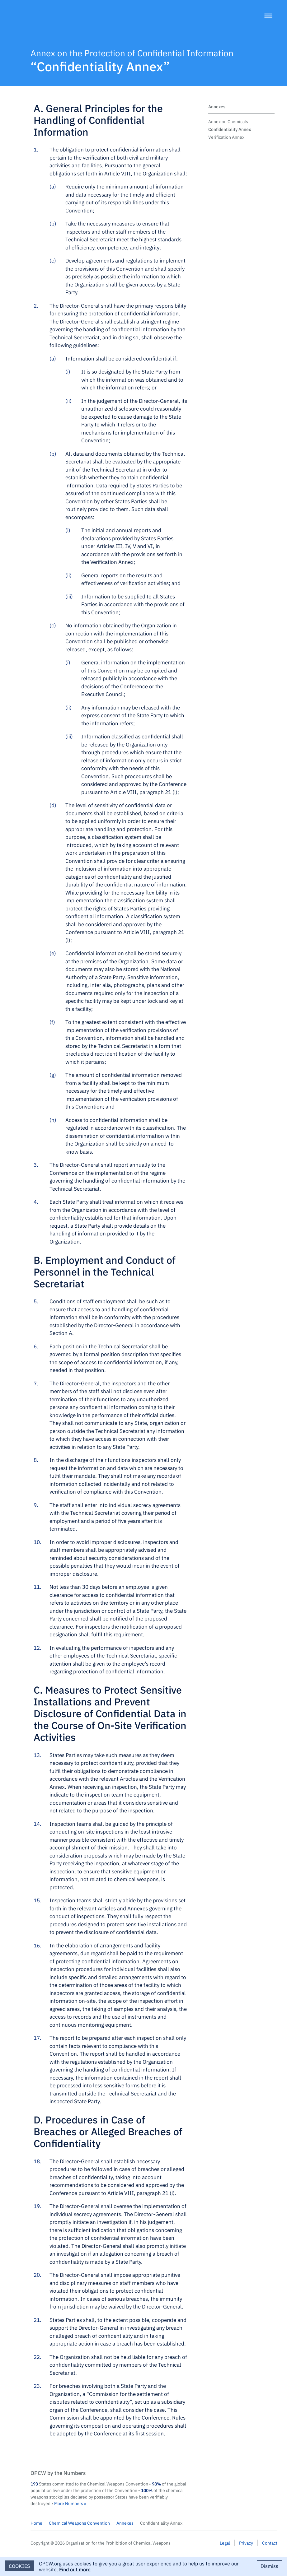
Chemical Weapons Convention (79, 2523)
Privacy (246, 2543)
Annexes (216, 106)
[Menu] (268, 16)
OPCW (242, 2479)
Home (36, 2523)
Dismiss (269, 2565)
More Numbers (68, 2503)
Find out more (75, 2569)
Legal (225, 2543)
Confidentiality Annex (229, 129)
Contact (269, 2543)
